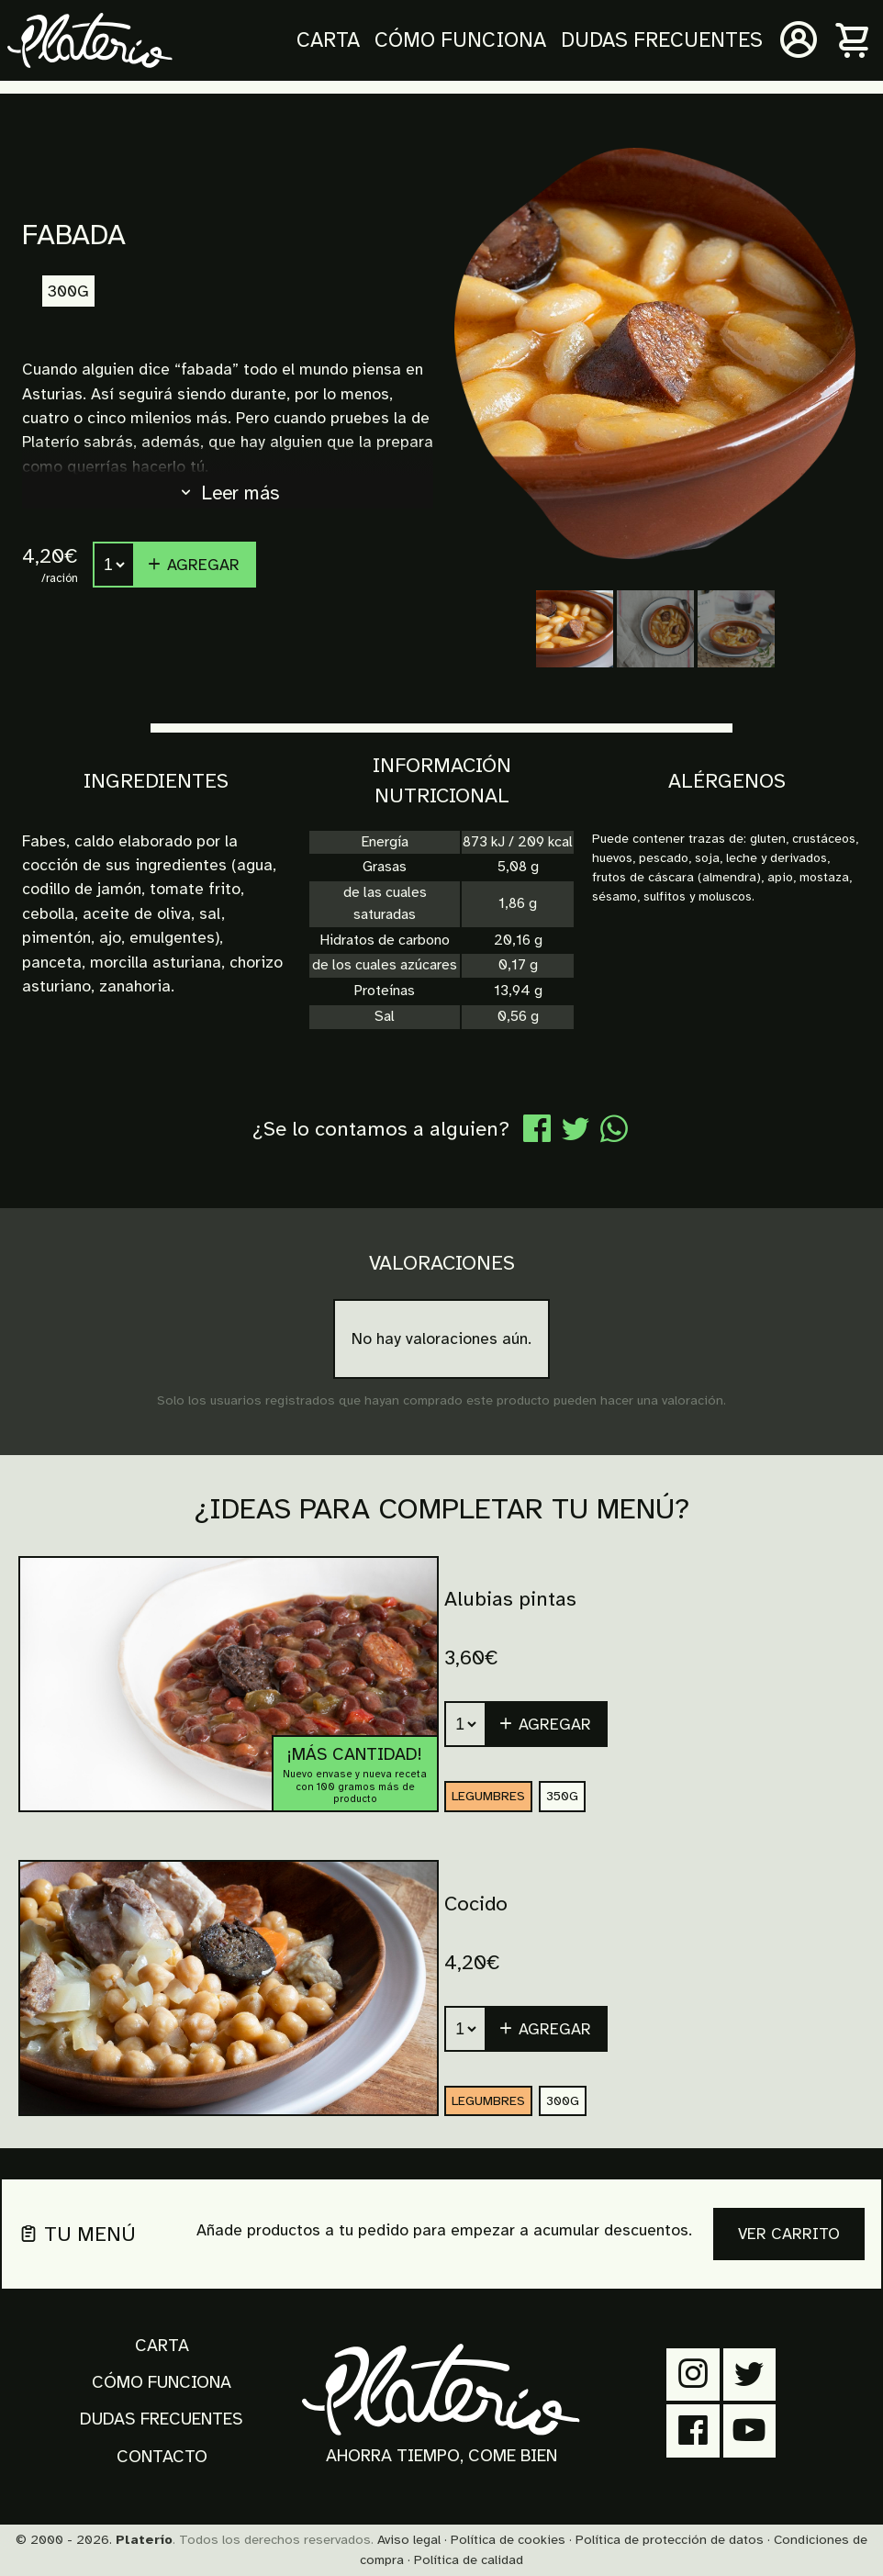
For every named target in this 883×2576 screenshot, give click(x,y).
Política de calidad (468, 2559)
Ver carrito (789, 2233)
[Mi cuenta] (799, 40)
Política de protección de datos (670, 2539)
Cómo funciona (460, 40)
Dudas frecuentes (662, 40)
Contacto (162, 2457)
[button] (547, 1724)
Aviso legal (409, 2539)
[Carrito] (854, 40)
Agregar (193, 564)
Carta (328, 40)
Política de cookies (508, 2539)
